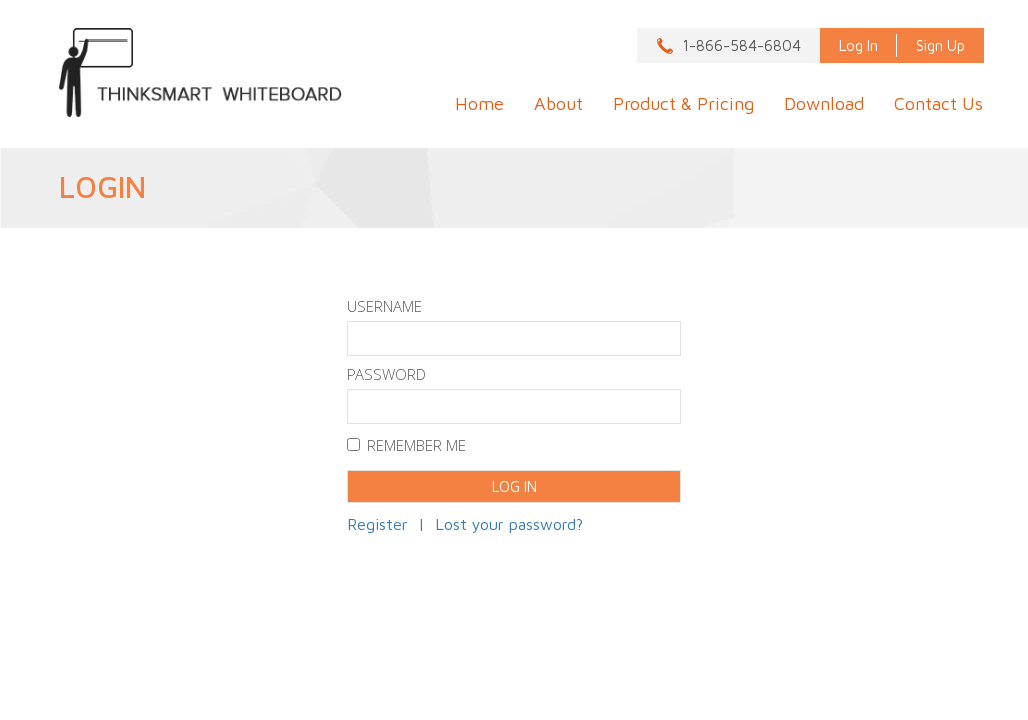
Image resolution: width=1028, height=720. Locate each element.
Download (824, 103)
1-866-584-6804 (741, 45)
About (558, 103)
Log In (858, 45)
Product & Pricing (683, 103)
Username (384, 309)
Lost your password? (509, 524)
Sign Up (940, 45)
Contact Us (938, 103)
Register (377, 524)
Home (479, 103)
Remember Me (406, 447)
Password (386, 377)
